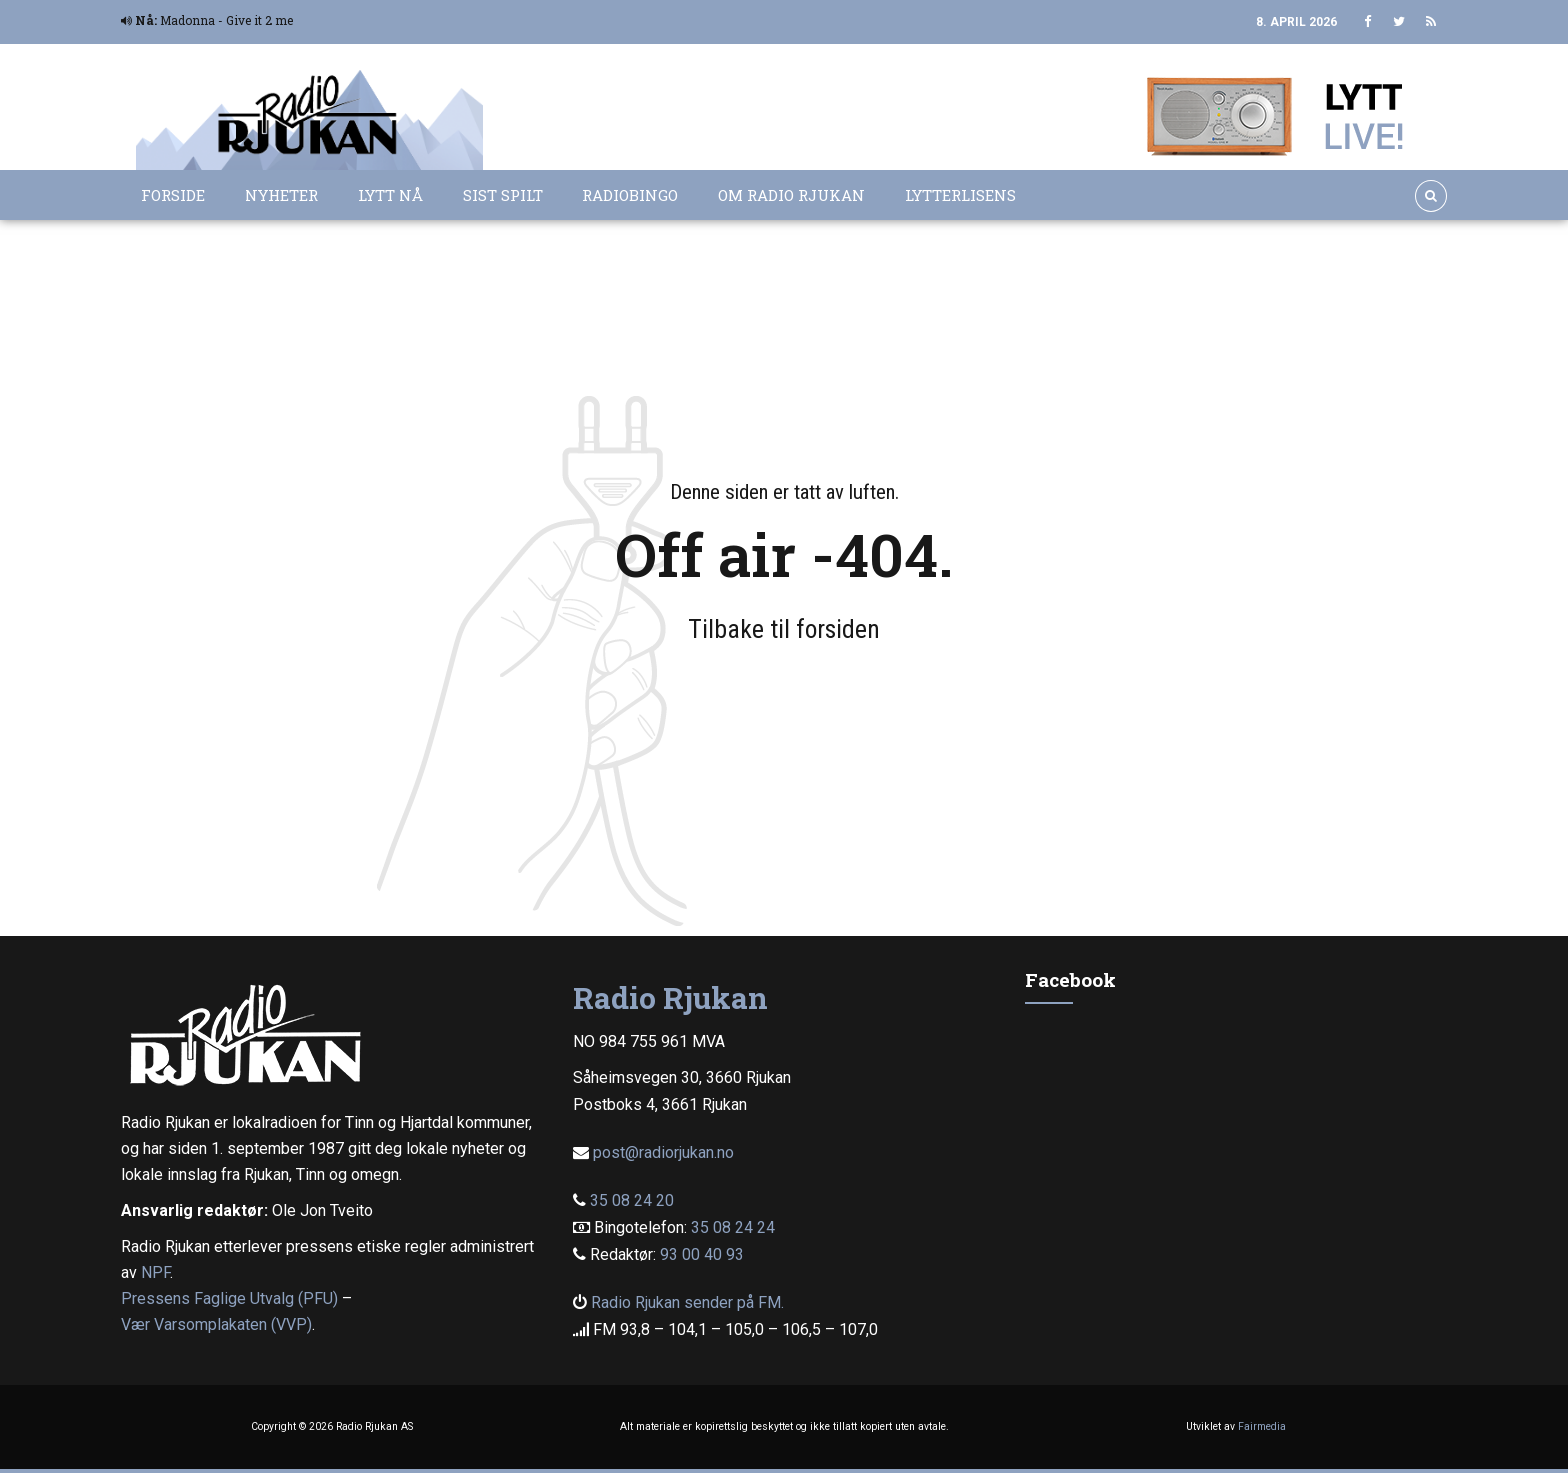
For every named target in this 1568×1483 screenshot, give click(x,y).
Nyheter (281, 195)
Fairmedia (1262, 1426)
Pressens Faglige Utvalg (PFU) (229, 1298)
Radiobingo (630, 195)
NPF (155, 1272)
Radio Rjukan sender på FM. (687, 1302)
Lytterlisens (960, 195)
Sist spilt (503, 195)
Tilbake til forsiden (784, 629)
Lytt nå (390, 195)
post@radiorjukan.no (663, 1152)
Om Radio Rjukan (791, 195)
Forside (173, 195)
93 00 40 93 (702, 1254)
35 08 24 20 (632, 1200)
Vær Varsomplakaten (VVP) (216, 1324)
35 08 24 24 (733, 1227)
